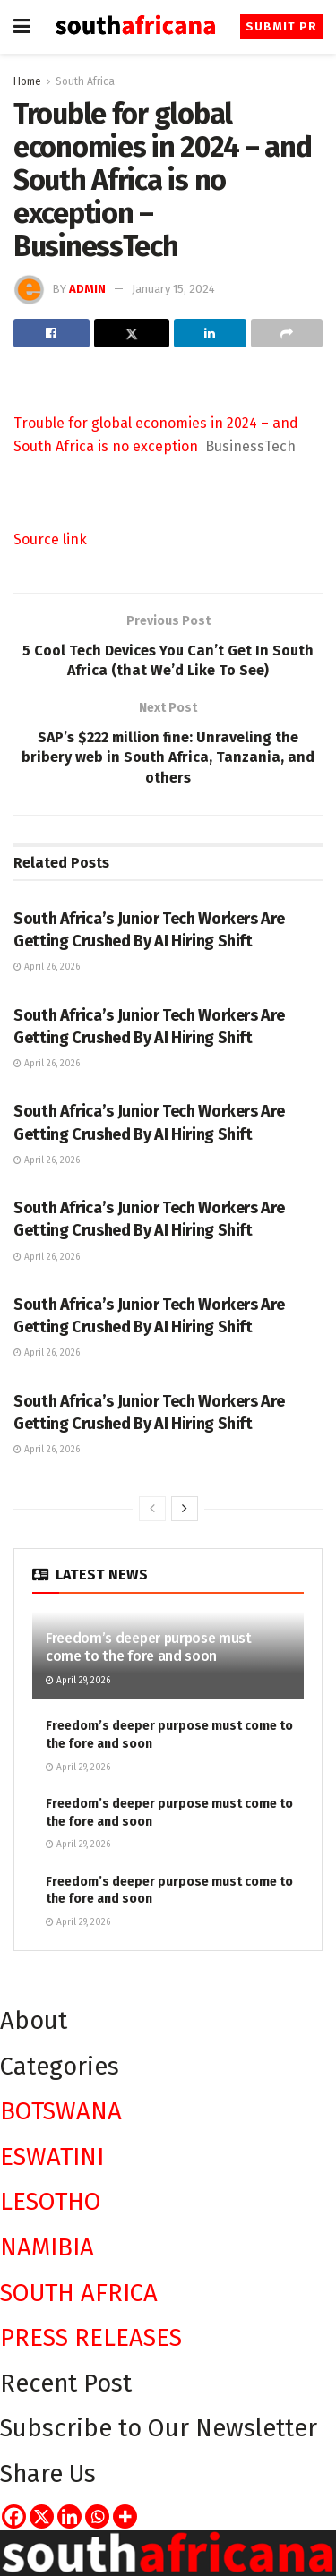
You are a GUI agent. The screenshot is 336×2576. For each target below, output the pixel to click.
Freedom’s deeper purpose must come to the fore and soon (149, 1647)
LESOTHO (50, 2201)
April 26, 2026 (46, 967)
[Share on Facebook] (51, 333)
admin (87, 288)
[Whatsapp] (97, 2516)
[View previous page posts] (152, 1508)
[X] (42, 2516)
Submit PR (281, 26)
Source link (50, 539)
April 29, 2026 (78, 1680)
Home (27, 81)
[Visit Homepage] (135, 26)
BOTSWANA (61, 2111)
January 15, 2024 (173, 288)
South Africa (85, 81)
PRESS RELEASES (91, 2337)
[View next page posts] (184, 1508)
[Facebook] (14, 2516)
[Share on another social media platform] (287, 333)
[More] (125, 2516)
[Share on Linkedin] (210, 333)
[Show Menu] (21, 27)
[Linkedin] (69, 2516)
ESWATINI (52, 2156)
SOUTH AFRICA (79, 2292)
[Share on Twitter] (132, 333)
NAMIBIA (47, 2247)
